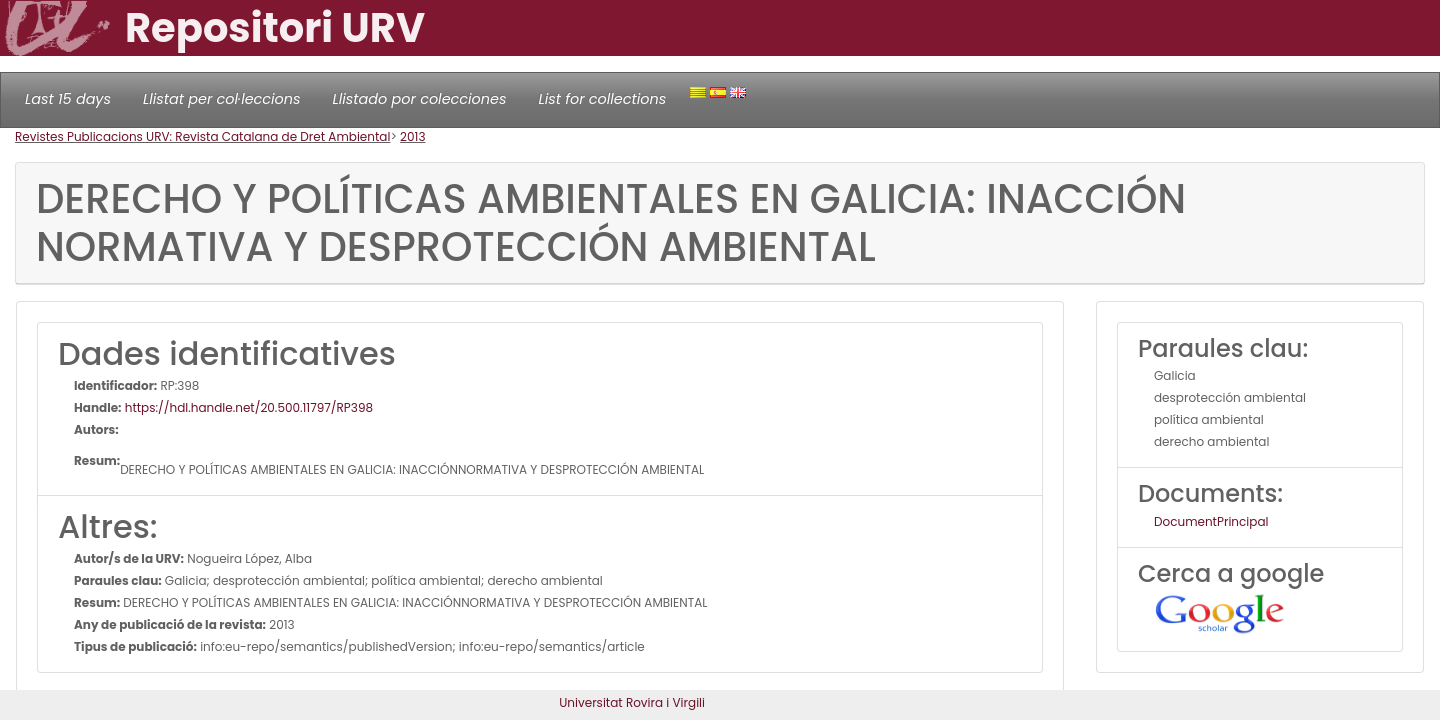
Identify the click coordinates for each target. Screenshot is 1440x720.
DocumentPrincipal (1211, 521)
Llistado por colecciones (420, 99)
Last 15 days (68, 99)
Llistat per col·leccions (222, 99)
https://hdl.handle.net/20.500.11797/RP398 (248, 407)
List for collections (602, 99)
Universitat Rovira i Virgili (632, 702)
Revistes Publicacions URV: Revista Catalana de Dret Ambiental (202, 136)
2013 (412, 136)
